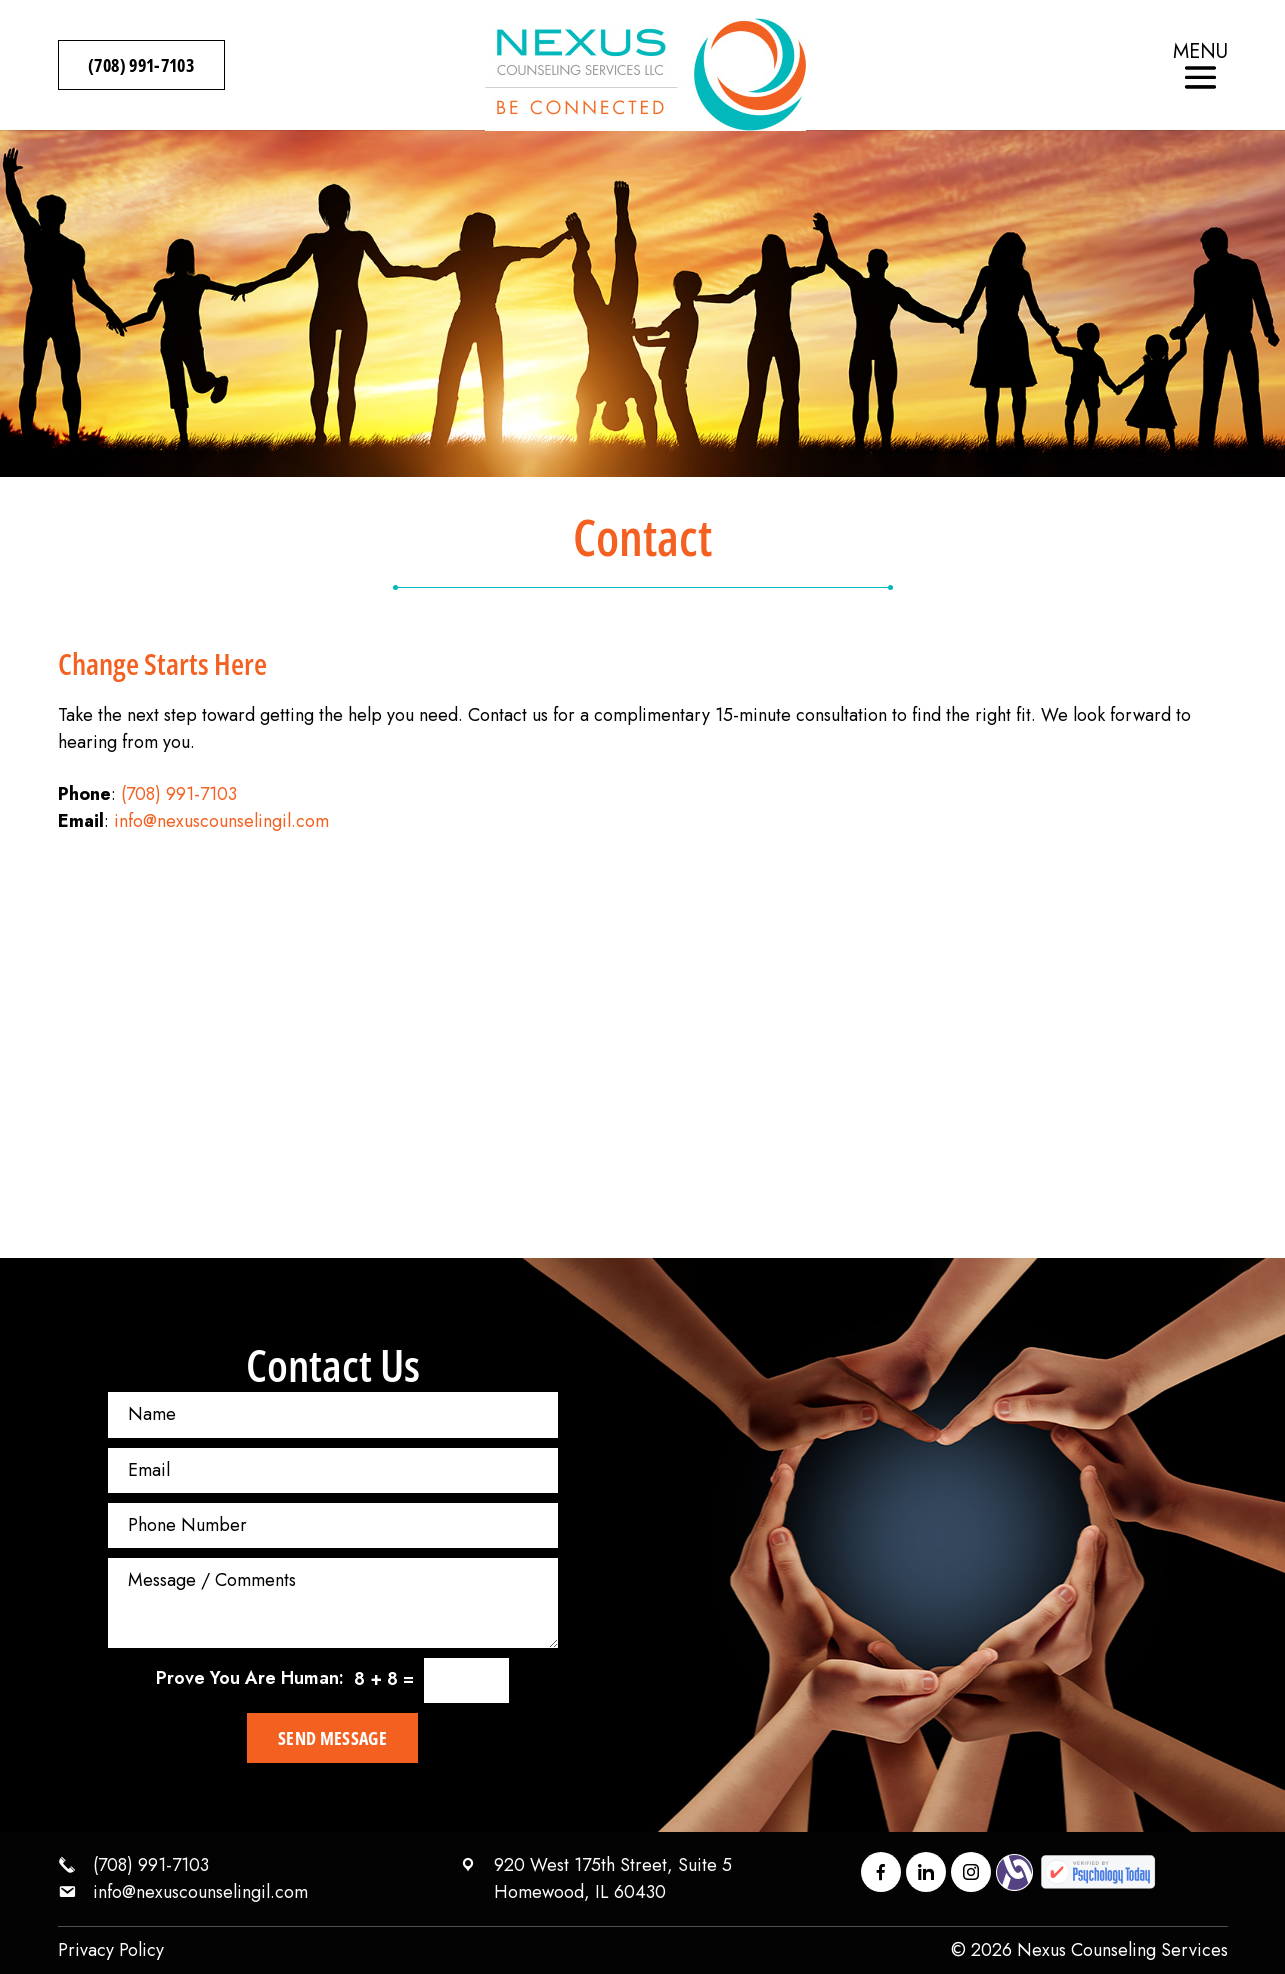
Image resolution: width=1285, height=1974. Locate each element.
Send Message (332, 1738)
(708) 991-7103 (142, 65)
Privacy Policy (111, 1950)
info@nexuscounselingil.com (221, 821)
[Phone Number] (333, 1525)
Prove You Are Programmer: (250, 1678)
